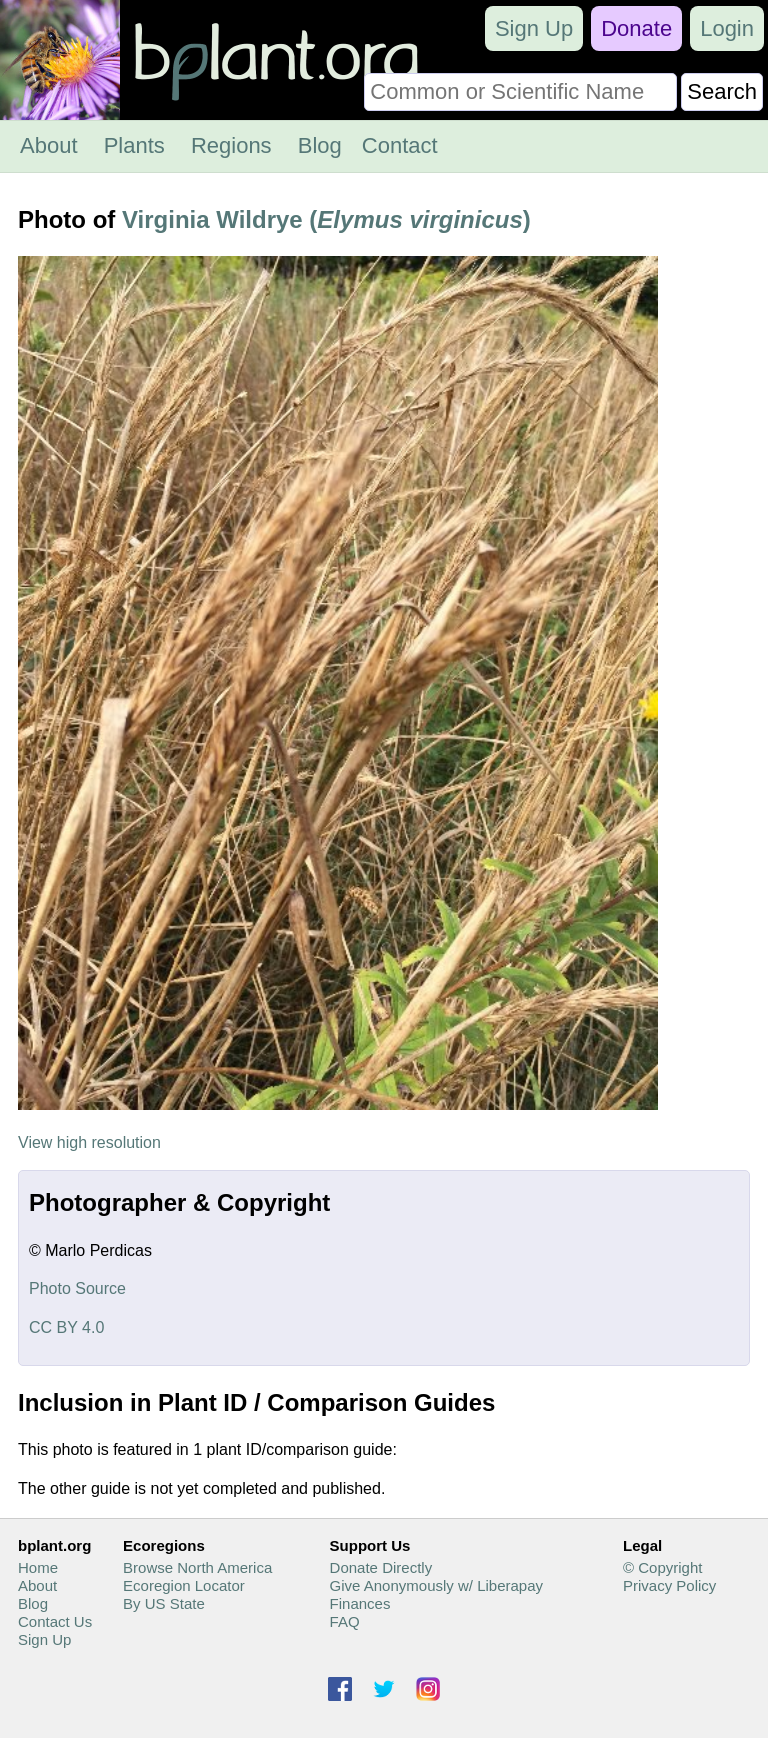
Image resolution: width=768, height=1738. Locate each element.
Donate (636, 28)
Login (727, 28)
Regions (231, 145)
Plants (134, 145)
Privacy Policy (669, 1585)
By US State (164, 1603)
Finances (360, 1603)
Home (38, 1567)
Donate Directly (381, 1567)
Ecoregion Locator (184, 1585)
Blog (320, 145)
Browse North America (197, 1567)
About (49, 145)
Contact (400, 145)
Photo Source (77, 1288)
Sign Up (534, 28)
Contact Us (55, 1621)
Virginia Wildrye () (326, 219)
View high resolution (89, 1142)
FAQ (345, 1621)
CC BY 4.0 (66, 1327)
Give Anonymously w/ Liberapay (436, 1585)
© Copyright (662, 1567)
